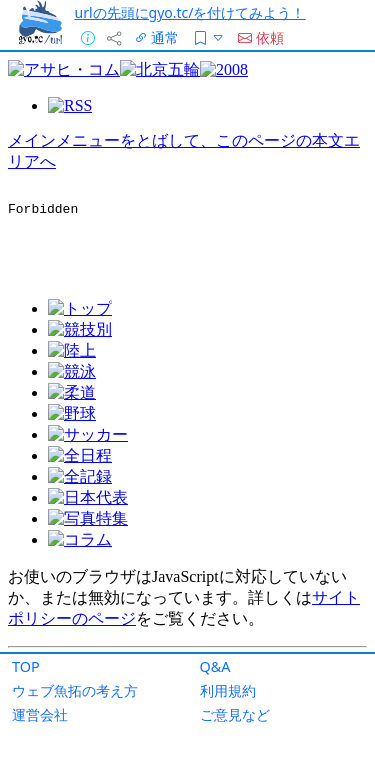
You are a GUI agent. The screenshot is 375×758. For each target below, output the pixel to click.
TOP (26, 666)
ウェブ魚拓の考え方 (75, 690)
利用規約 (228, 690)
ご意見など (235, 714)
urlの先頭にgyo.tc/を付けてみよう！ (190, 12)
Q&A (215, 666)
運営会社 (40, 714)
